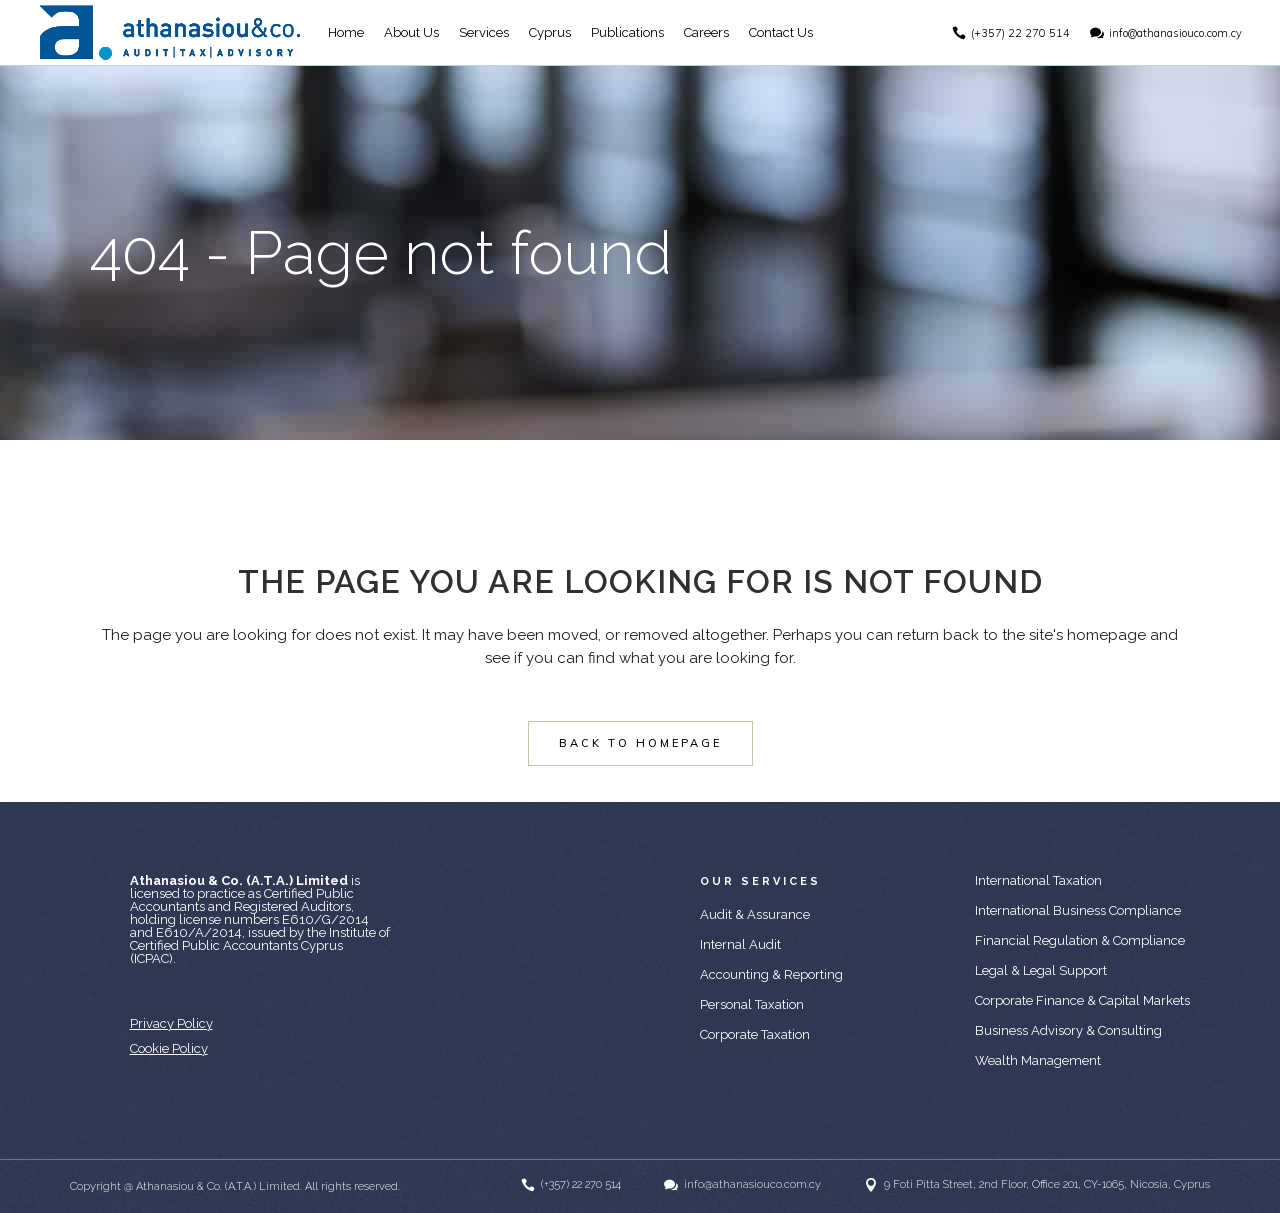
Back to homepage (640, 743)
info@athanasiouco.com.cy (1173, 33)
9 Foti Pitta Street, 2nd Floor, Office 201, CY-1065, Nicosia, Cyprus (1047, 1184)
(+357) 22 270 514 (1018, 33)
